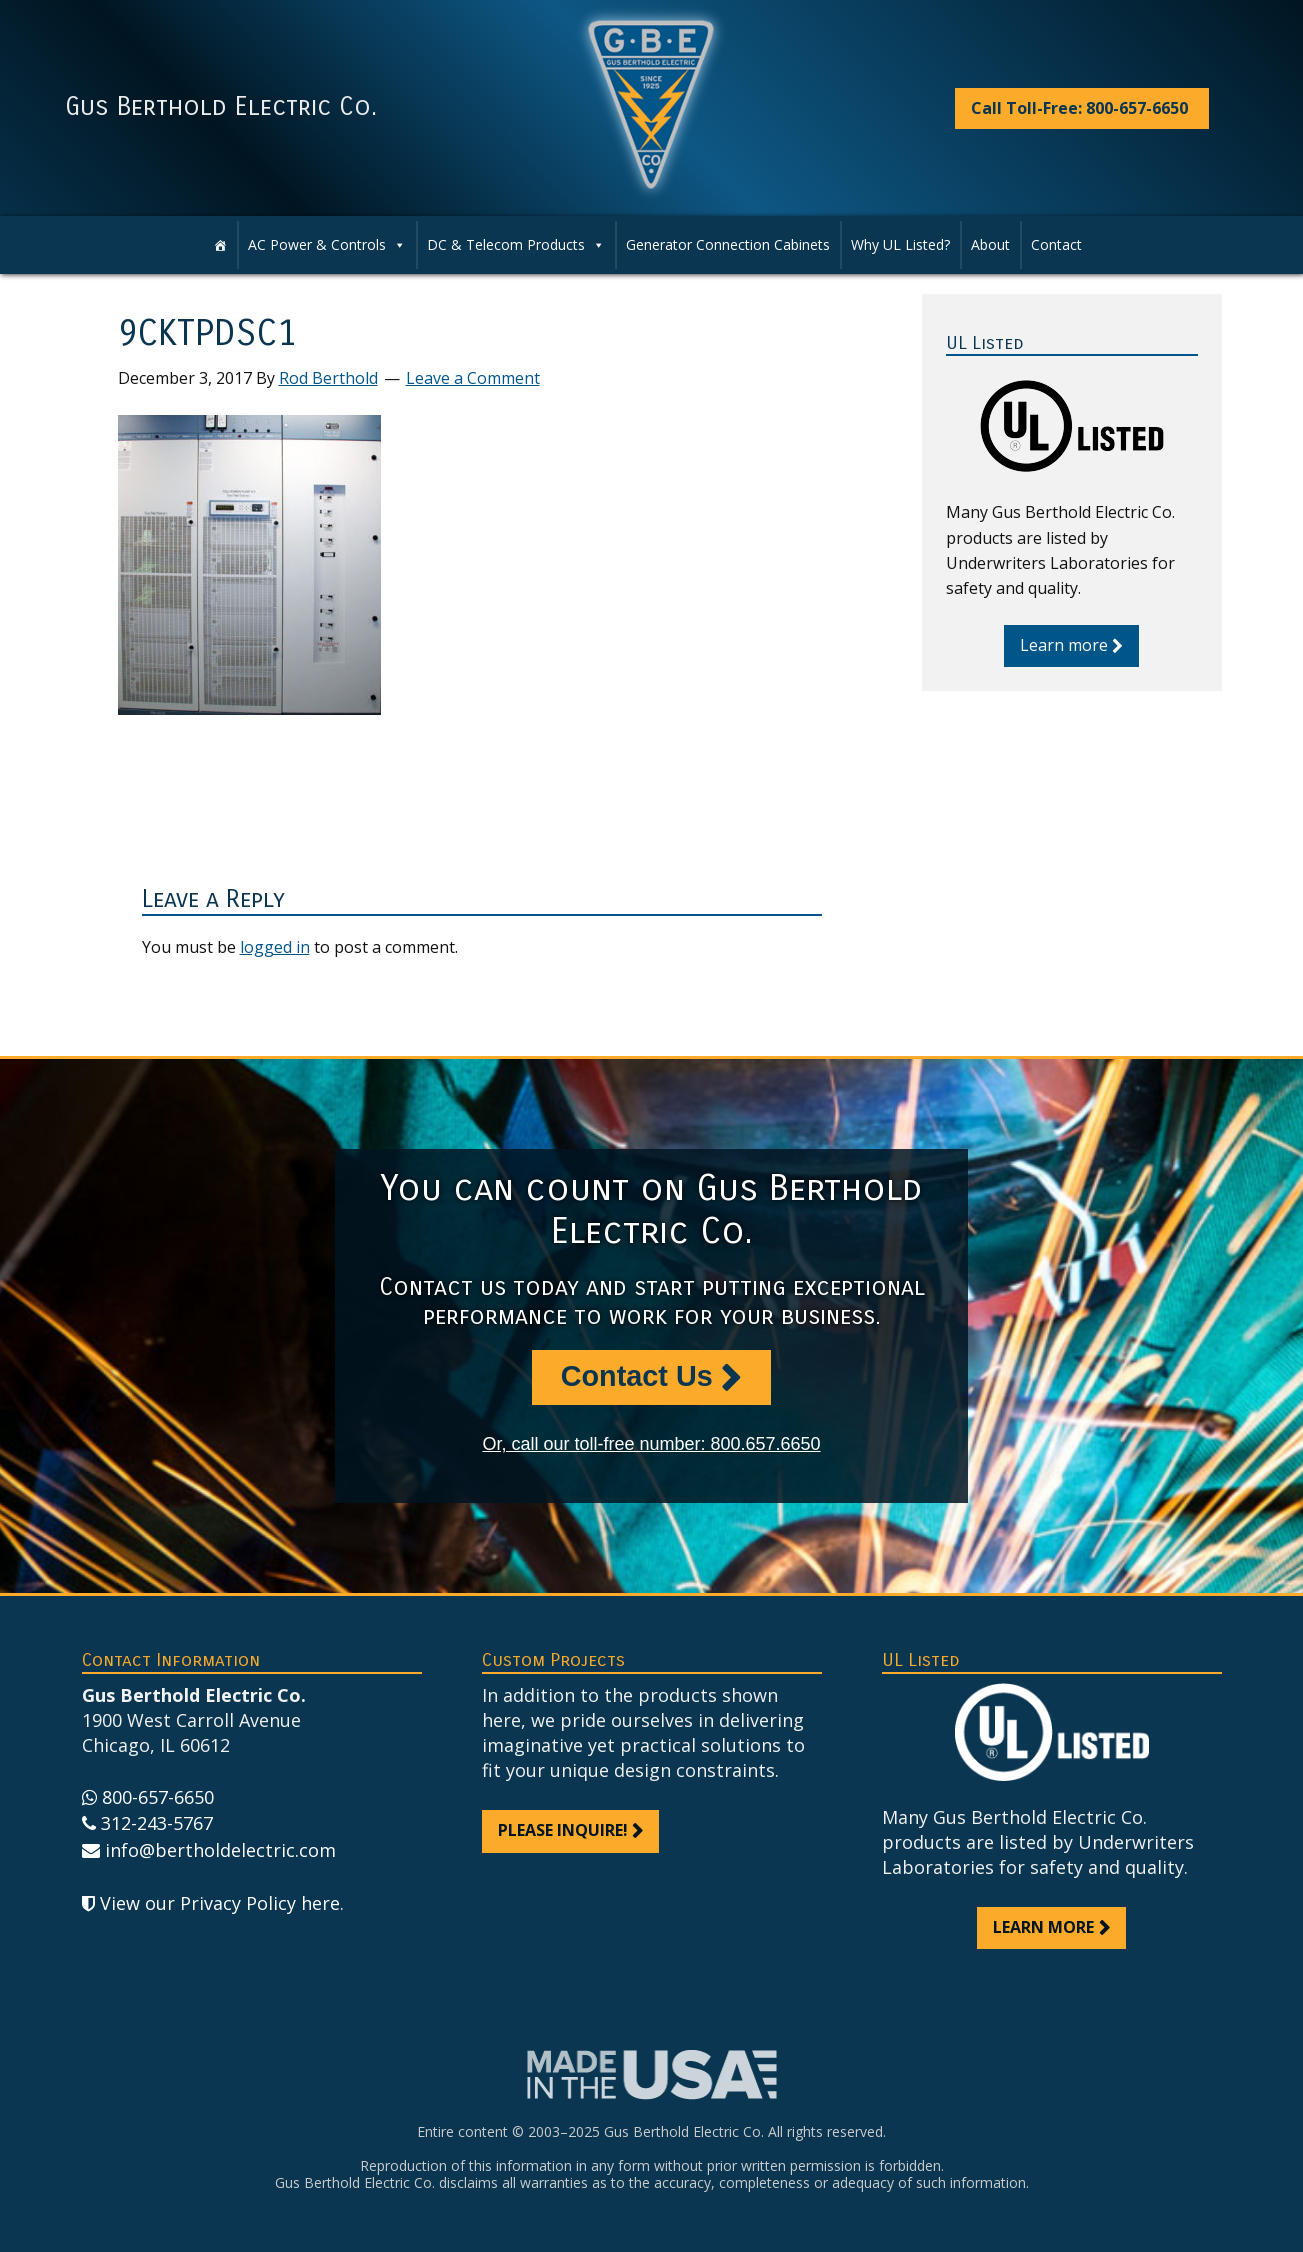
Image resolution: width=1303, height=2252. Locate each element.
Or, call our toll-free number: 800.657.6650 (651, 1444)
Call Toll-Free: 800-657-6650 (1079, 108)
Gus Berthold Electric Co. (221, 107)
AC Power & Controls (317, 244)
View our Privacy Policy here (220, 1903)
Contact (1056, 244)
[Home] (220, 245)
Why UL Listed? (900, 244)
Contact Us (637, 1376)
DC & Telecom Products (506, 244)
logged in (275, 947)
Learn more (1064, 645)
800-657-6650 (158, 1797)
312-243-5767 (157, 1823)
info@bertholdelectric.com (220, 1850)
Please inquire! (563, 1830)
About (990, 244)
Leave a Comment (473, 378)
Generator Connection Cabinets (728, 244)
